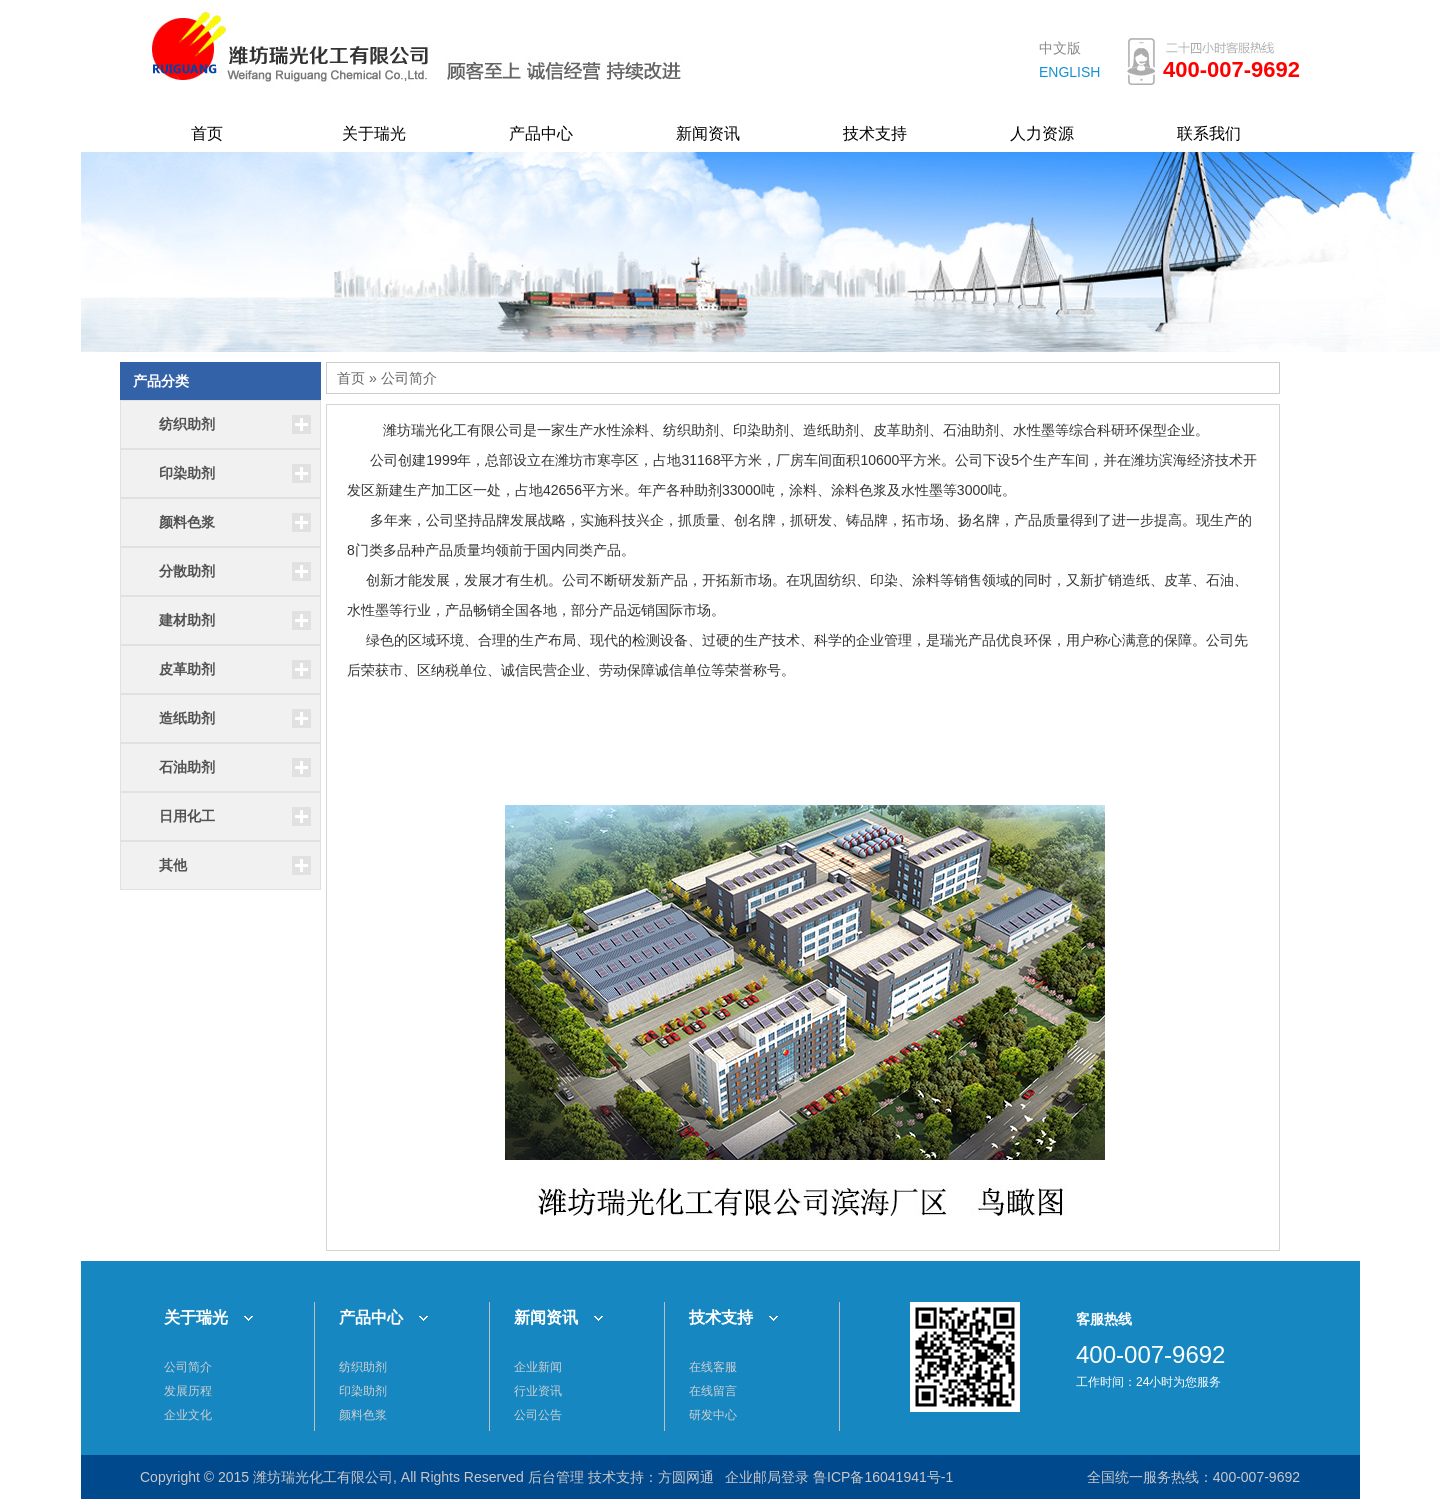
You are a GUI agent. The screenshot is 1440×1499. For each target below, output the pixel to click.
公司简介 (409, 378)
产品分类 (161, 381)
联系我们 (1209, 133)
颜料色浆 (363, 1415)
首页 (207, 133)
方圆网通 (686, 1477)
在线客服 (713, 1367)
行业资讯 (538, 1391)
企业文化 (188, 1415)
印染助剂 (363, 1391)
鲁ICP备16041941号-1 (883, 1477)
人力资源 (1042, 133)
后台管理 (556, 1477)
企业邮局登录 (767, 1477)
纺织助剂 (363, 1367)
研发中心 (713, 1415)
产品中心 (541, 133)
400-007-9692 (1256, 1477)
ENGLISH (1069, 72)
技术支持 (875, 133)
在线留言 (713, 1391)
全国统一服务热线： (1150, 1477)
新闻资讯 (708, 133)
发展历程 (188, 1391)
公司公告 (538, 1415)
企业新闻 (538, 1367)
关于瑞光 (374, 133)
